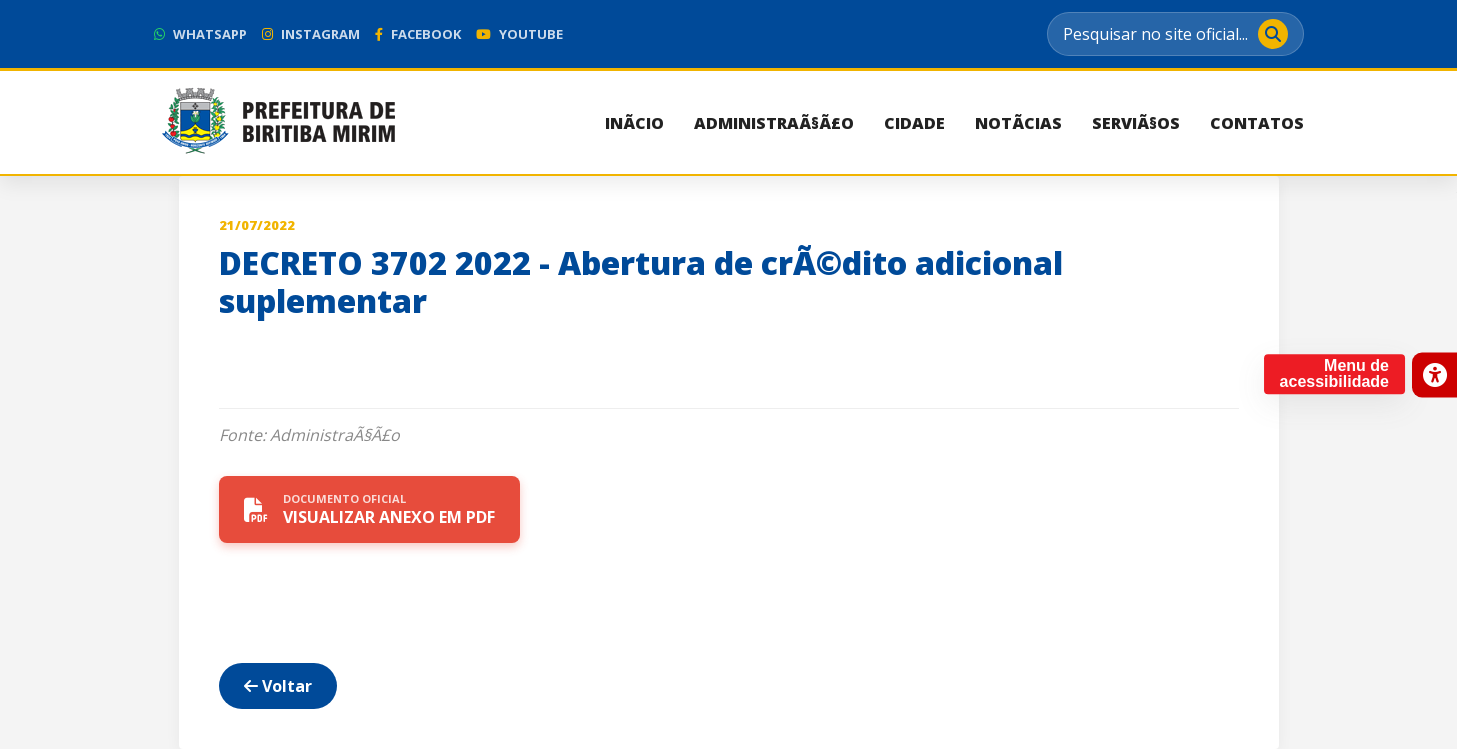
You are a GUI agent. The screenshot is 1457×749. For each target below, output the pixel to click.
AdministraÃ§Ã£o (774, 123)
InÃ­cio (634, 123)
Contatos (1257, 123)
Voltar (278, 686)
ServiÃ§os (1136, 123)
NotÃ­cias (1018, 123)
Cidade (914, 123)
